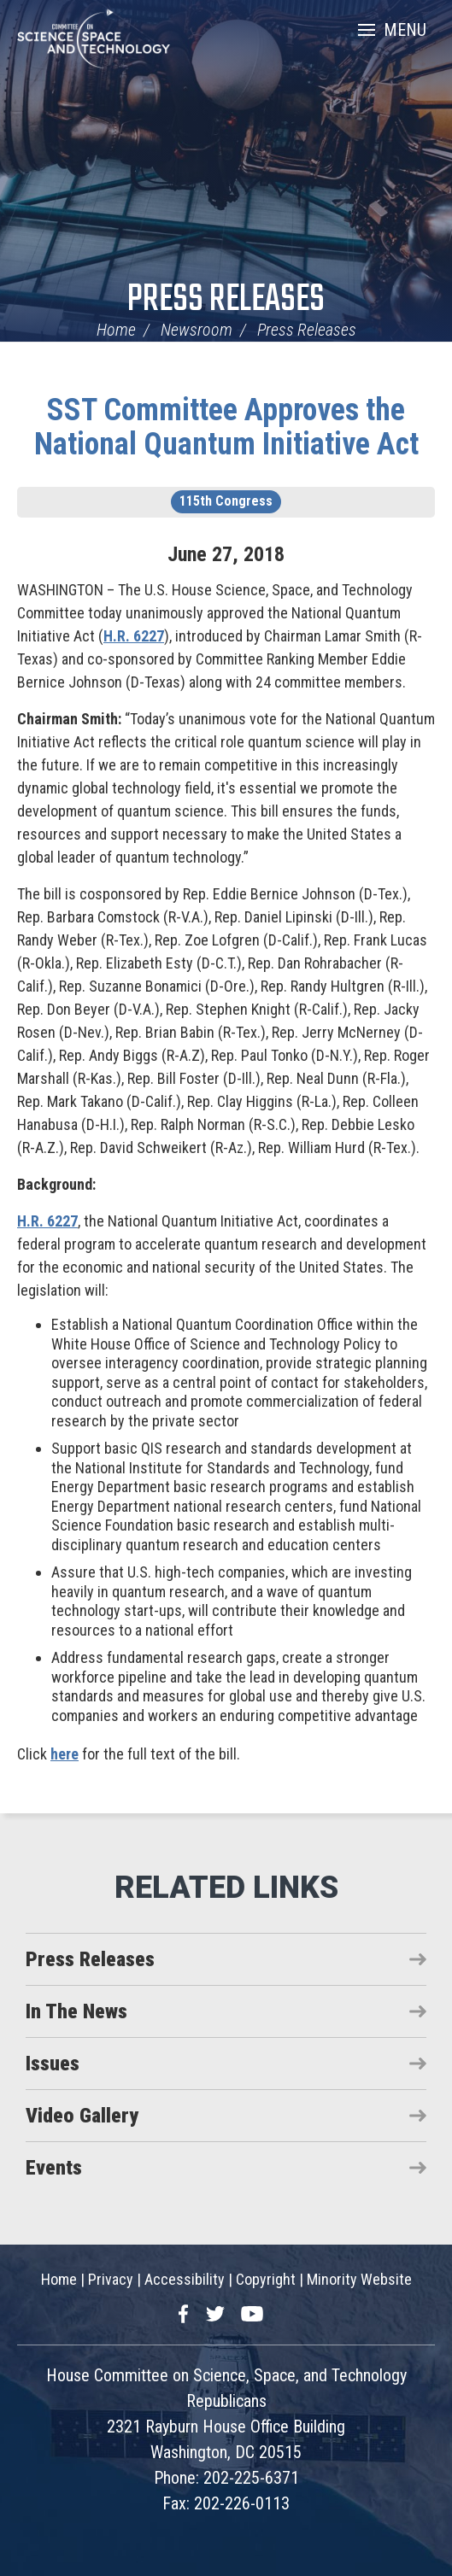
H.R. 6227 (133, 636)
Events (54, 2168)
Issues (52, 2063)
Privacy (110, 2279)
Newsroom (196, 329)
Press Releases (226, 300)
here (64, 1754)
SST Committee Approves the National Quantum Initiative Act (226, 427)
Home (116, 329)
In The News (76, 2011)
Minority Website (359, 2279)
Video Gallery (82, 2116)
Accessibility (184, 2279)
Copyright (266, 2279)
